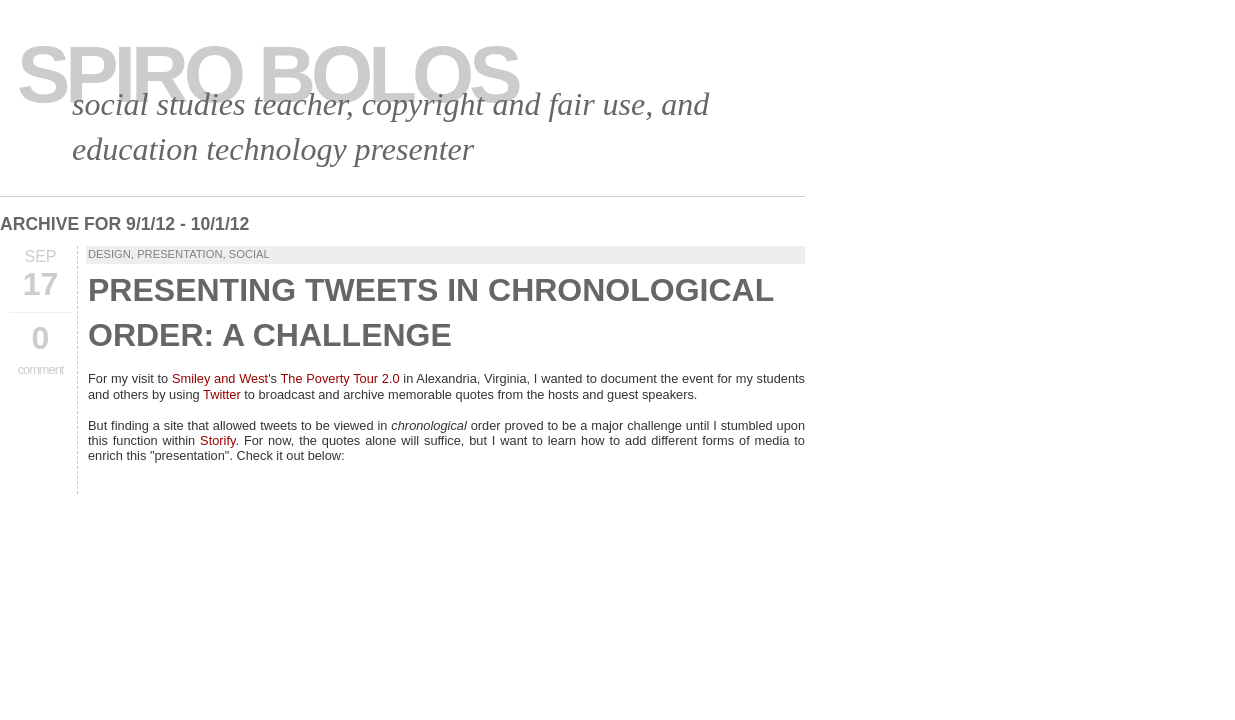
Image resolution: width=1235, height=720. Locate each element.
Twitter (222, 394)
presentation (179, 254)
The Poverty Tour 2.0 (339, 378)
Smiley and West (220, 378)
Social (249, 254)
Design (109, 254)
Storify (217, 440)
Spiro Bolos (267, 74)
